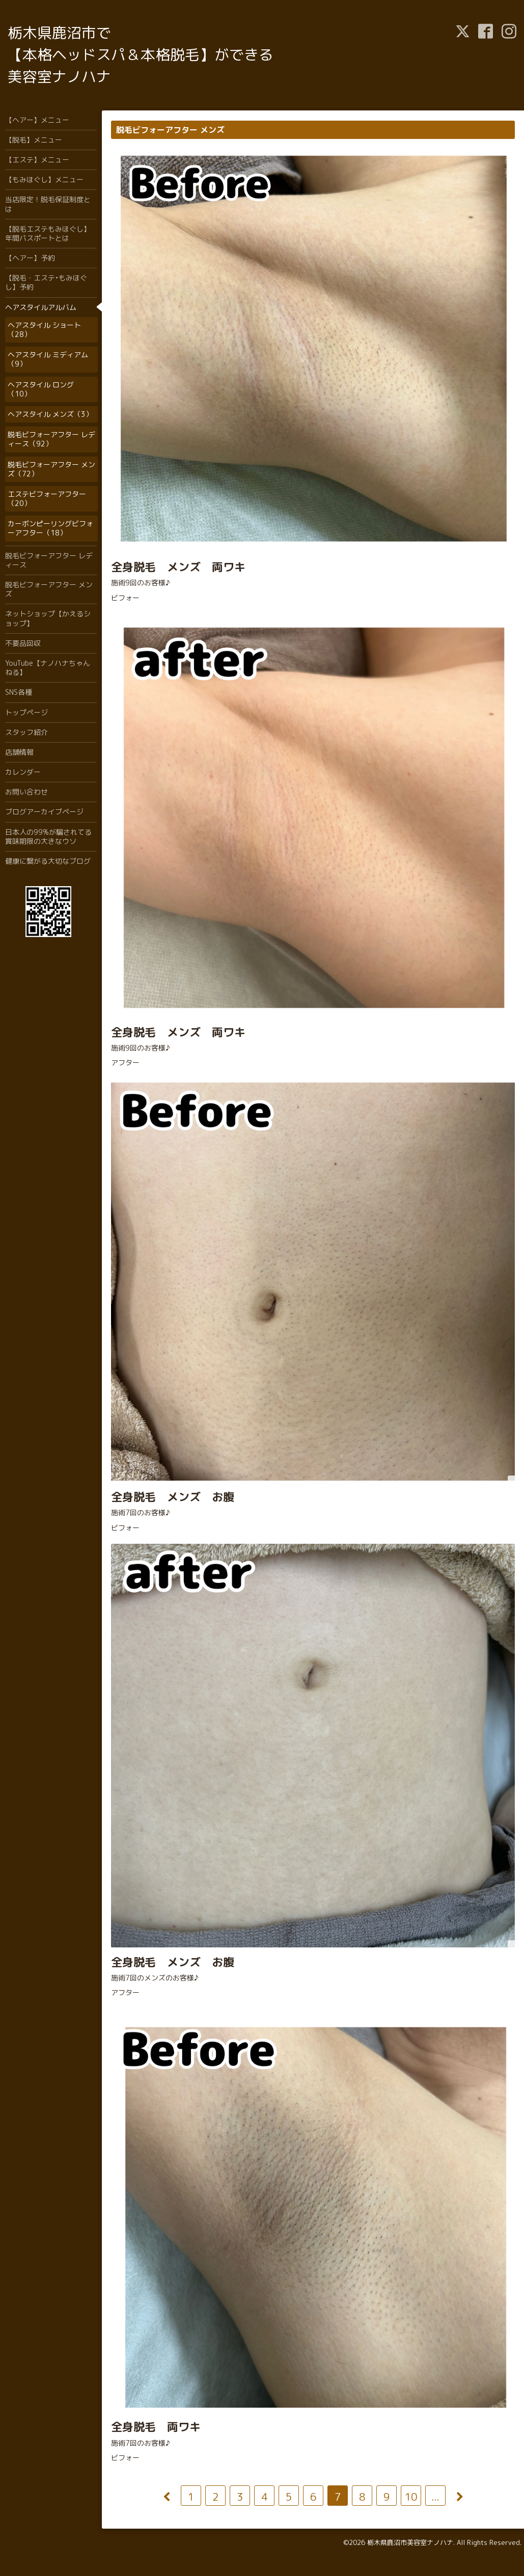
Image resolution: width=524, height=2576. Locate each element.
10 (411, 2496)
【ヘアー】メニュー (37, 120)
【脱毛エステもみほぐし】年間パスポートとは (48, 233)
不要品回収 (23, 643)
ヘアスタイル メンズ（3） (50, 414)
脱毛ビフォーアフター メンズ (49, 589)
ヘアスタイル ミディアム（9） (48, 359)
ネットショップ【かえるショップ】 (48, 618)
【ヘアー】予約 (30, 258)
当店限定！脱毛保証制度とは (48, 203)
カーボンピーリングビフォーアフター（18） (50, 528)
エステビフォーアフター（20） (47, 498)
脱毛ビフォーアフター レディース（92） (51, 439)
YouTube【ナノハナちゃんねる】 (47, 667)
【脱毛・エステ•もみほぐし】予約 (46, 282)
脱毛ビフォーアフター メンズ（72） (51, 469)
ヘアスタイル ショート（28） (44, 329)
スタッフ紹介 (26, 732)
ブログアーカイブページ (44, 811)
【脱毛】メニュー (33, 140)
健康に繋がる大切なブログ (48, 861)
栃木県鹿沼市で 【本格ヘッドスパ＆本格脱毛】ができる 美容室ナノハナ (140, 54)
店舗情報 (19, 752)
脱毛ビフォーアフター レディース (49, 560)
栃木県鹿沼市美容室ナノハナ (410, 2542)
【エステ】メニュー (37, 159)
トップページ (26, 712)
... (435, 2496)
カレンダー (23, 772)
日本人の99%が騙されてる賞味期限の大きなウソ (48, 836)
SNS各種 (18, 692)
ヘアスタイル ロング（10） (41, 389)
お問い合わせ (26, 792)
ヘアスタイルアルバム (40, 307)
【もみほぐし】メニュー (44, 179)
